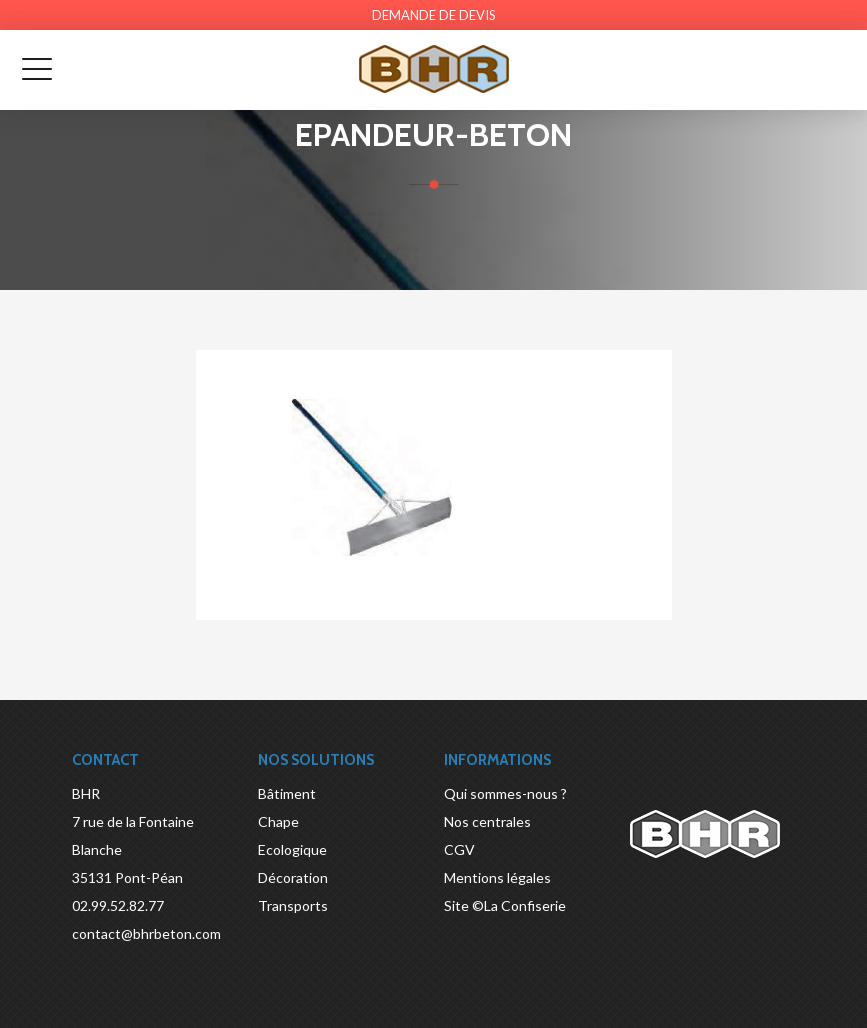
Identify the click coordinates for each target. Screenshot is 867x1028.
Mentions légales (497, 877)
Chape (278, 821)
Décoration (293, 877)
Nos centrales (487, 821)
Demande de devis (434, 15)
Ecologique (292, 849)
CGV (459, 849)
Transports (293, 905)
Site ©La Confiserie (505, 905)
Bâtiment (287, 793)
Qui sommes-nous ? (505, 793)
